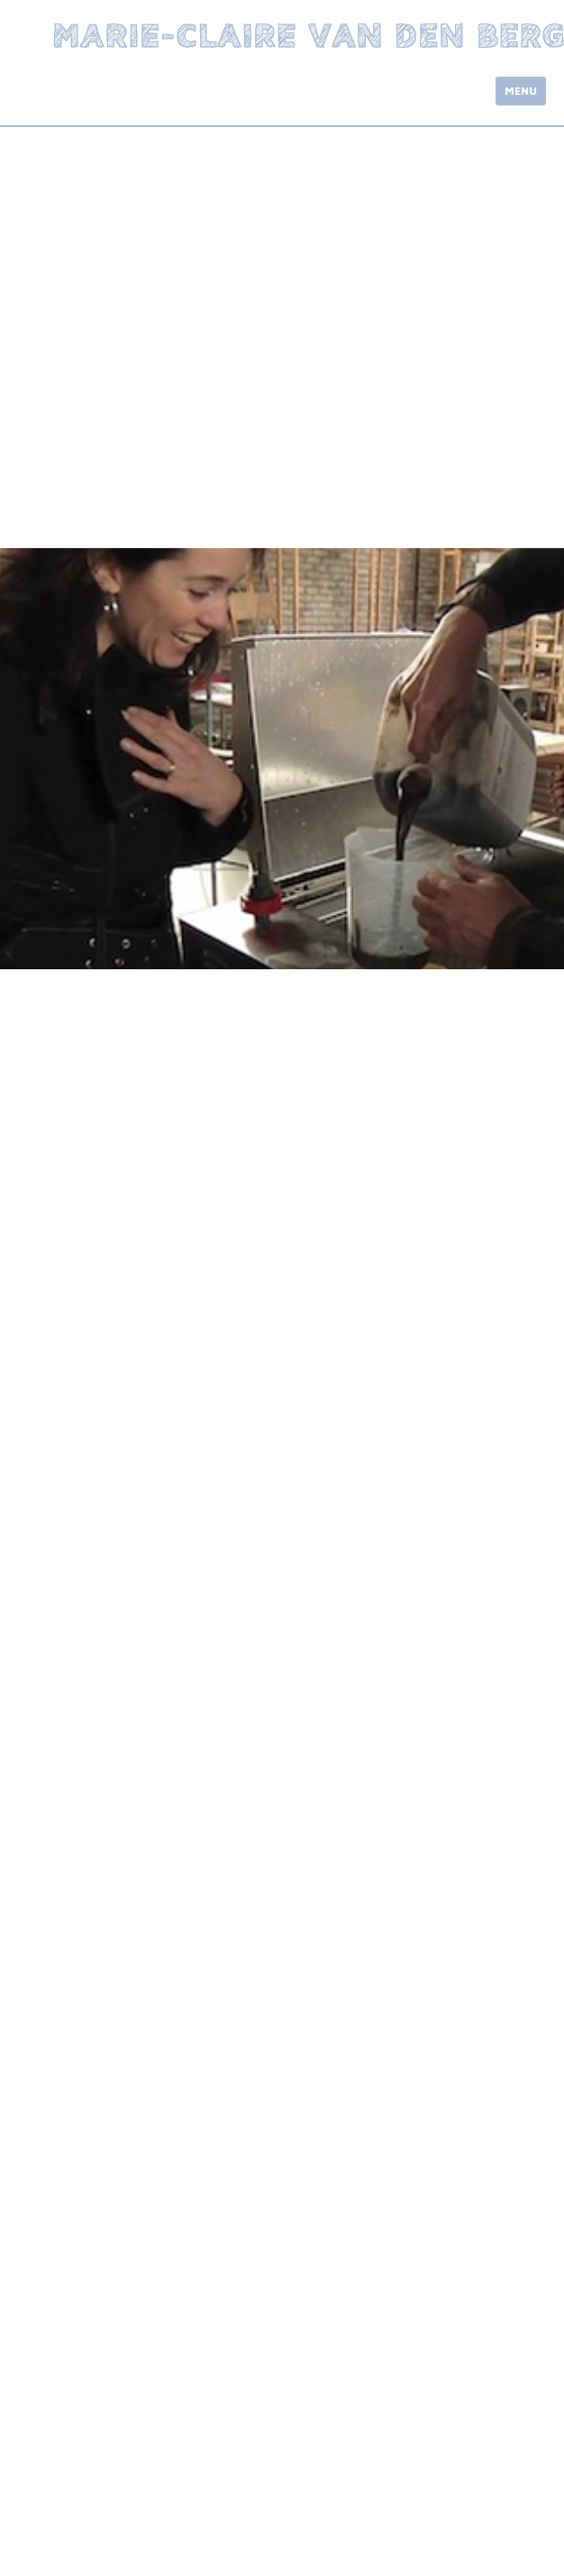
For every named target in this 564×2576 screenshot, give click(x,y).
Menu (521, 90)
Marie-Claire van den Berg (309, 36)
